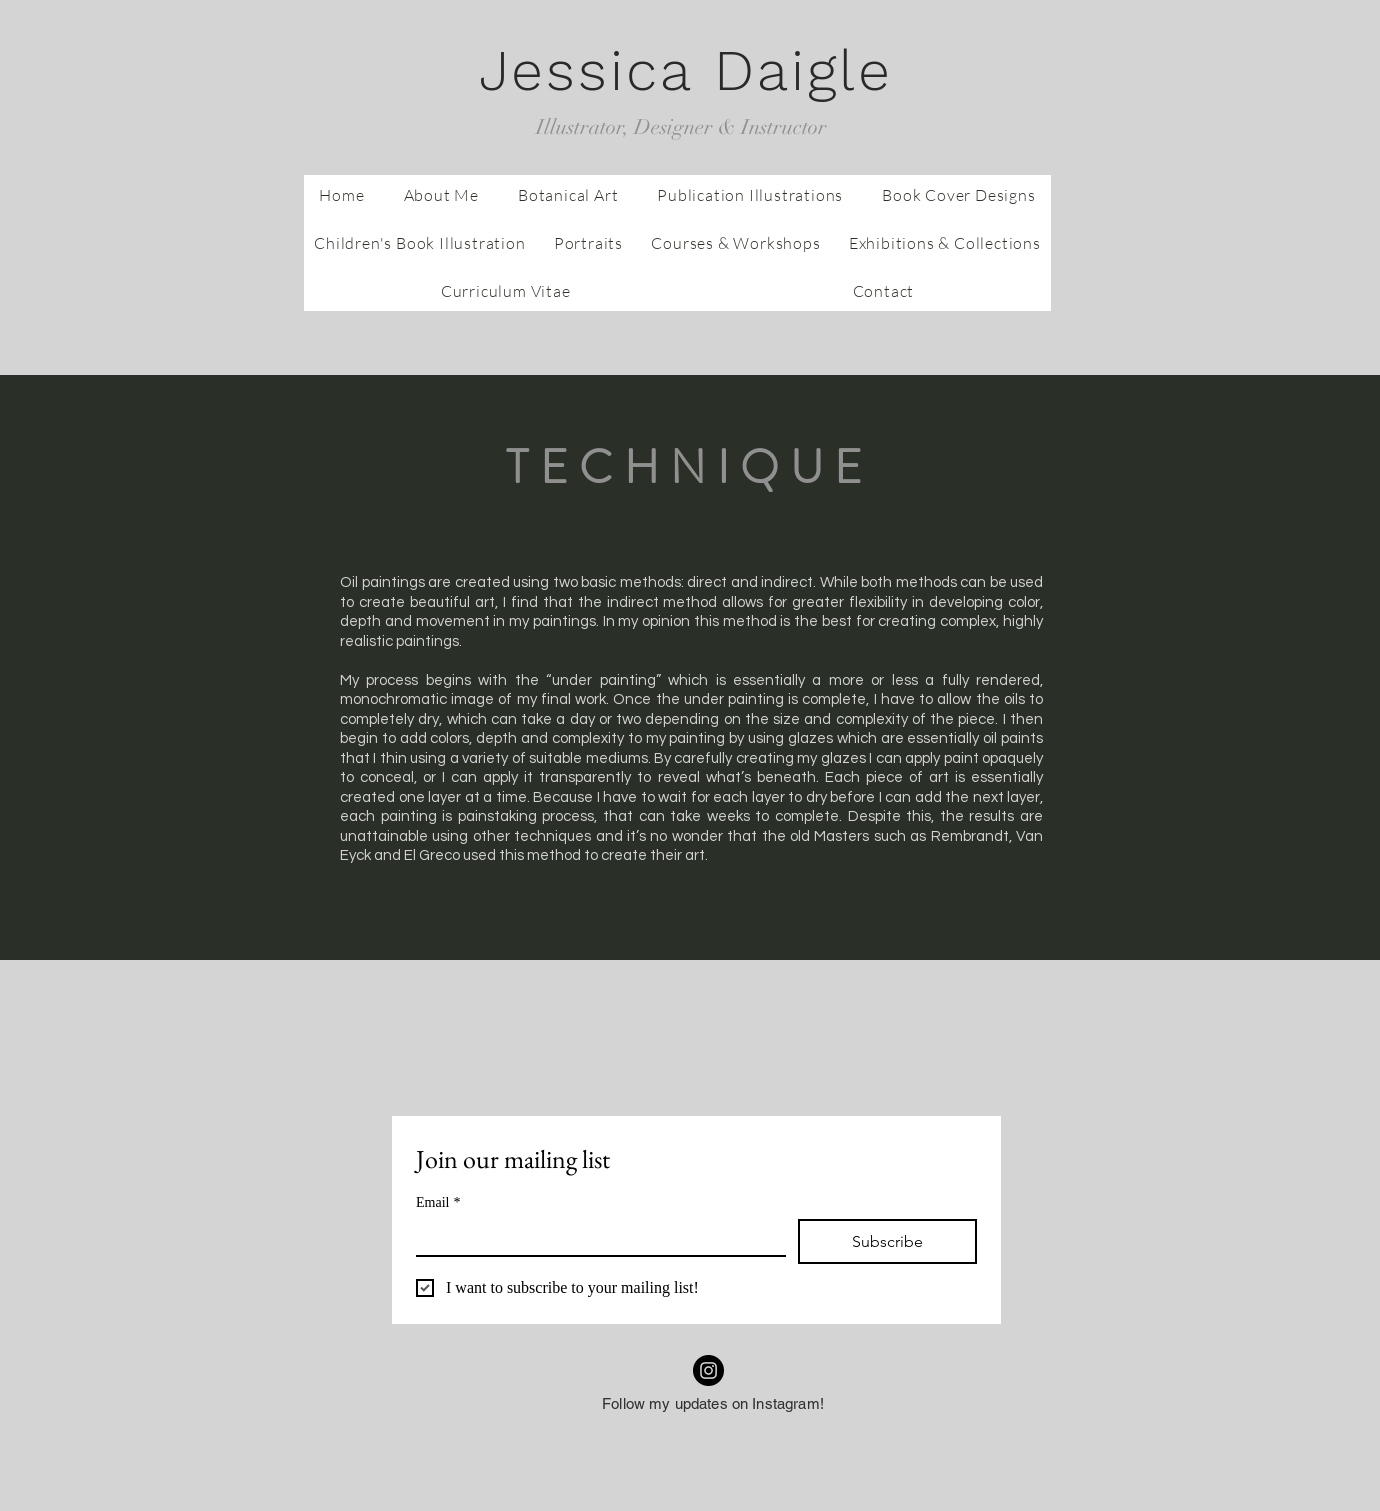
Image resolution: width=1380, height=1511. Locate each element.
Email (438, 1202)
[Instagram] (708, 1370)
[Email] (595, 1237)
